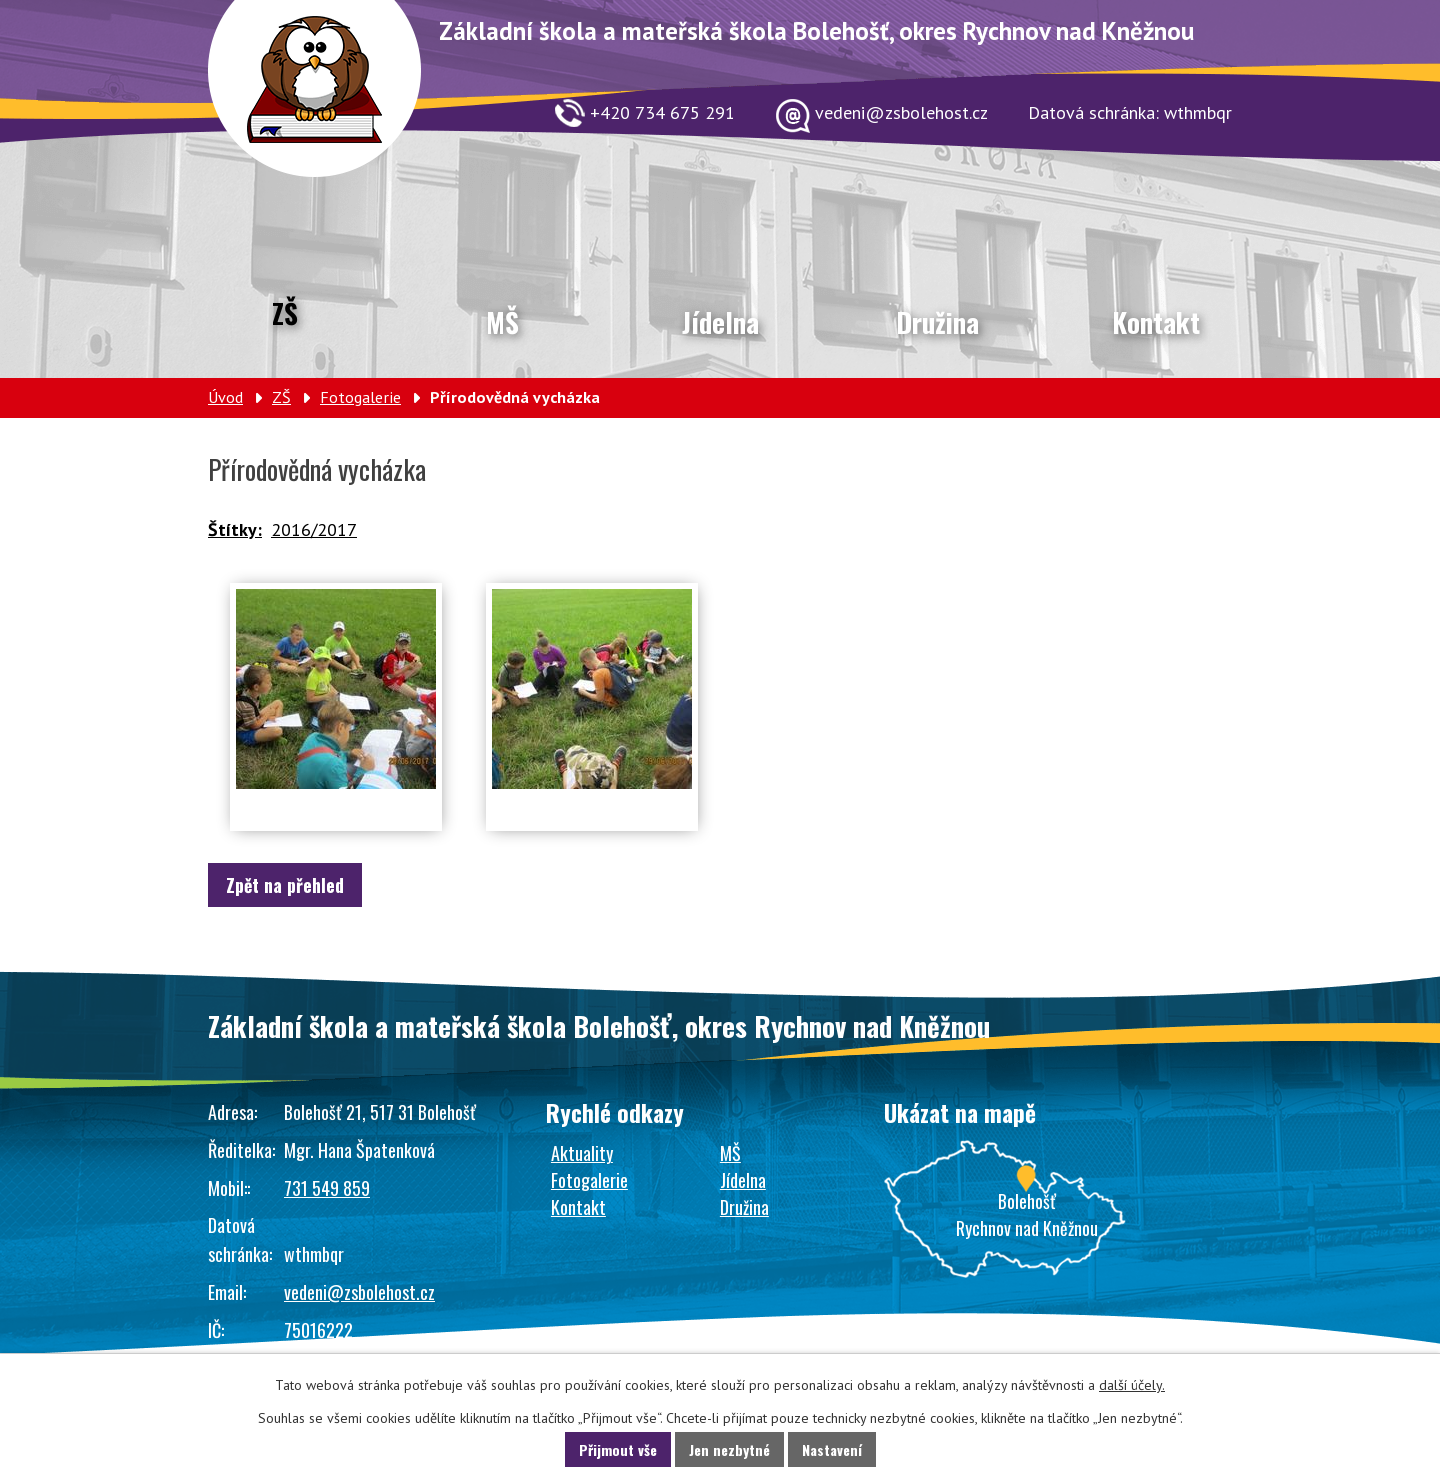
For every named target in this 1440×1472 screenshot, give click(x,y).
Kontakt (1156, 322)
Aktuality (582, 1153)
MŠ (502, 322)
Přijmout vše (618, 1449)
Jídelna (720, 322)
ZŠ (285, 313)
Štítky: (235, 529)
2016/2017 (314, 529)
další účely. (1132, 1385)
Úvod (225, 397)
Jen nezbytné (729, 1449)
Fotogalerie (360, 397)
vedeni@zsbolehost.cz (359, 1292)
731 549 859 (327, 1188)
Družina (937, 322)
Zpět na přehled (285, 885)
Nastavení (832, 1449)
